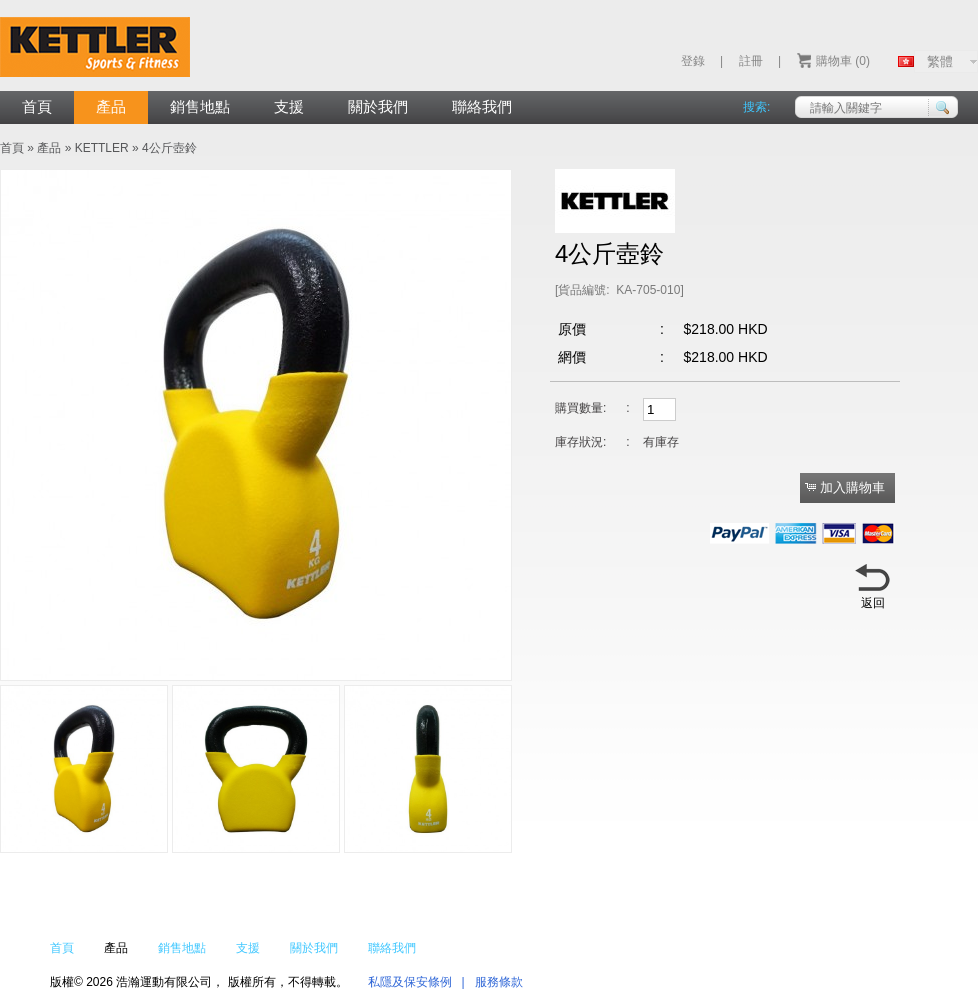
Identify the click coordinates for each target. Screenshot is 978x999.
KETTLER (102, 148)
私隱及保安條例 (410, 982)
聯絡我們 (482, 106)
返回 (873, 603)
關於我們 (378, 106)
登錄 (693, 61)
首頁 (37, 106)
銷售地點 (200, 106)
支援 (289, 106)
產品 (111, 106)
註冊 (751, 61)
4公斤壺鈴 (169, 148)
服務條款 (499, 982)
